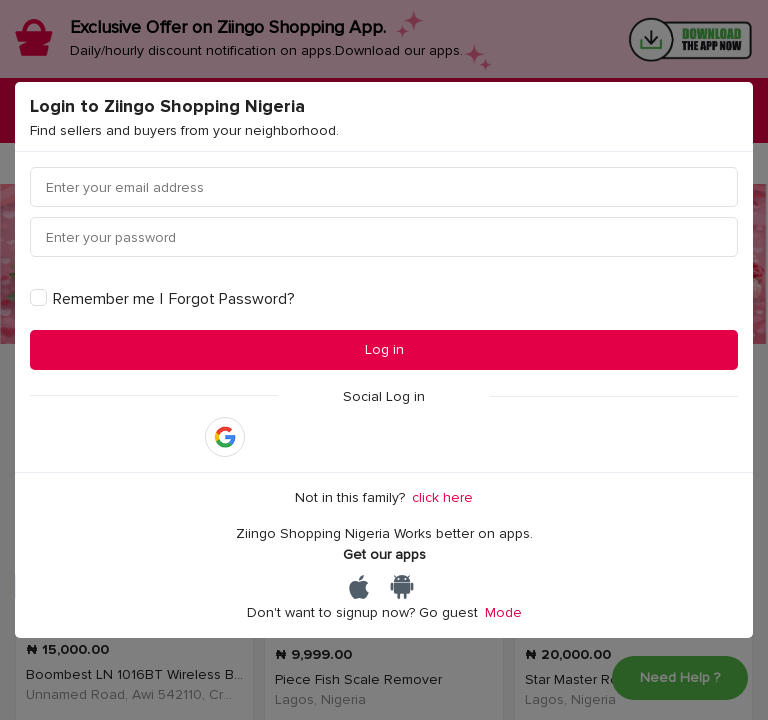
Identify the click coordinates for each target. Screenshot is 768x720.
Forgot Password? (232, 299)
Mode (503, 612)
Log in (384, 349)
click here (442, 497)
